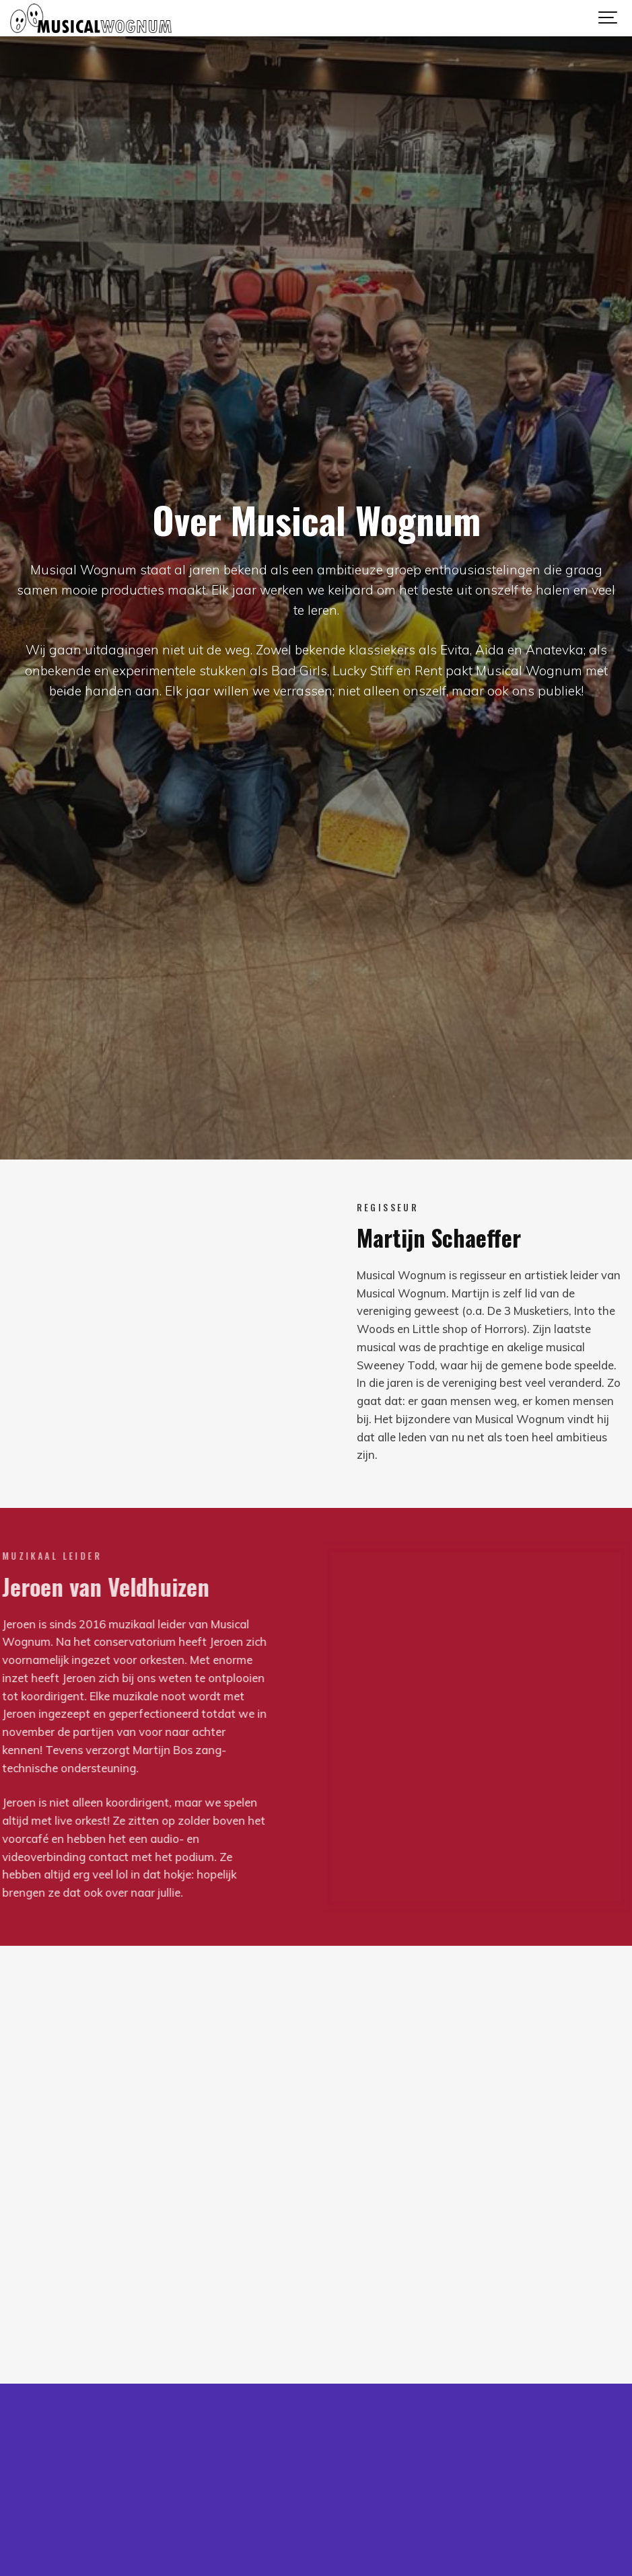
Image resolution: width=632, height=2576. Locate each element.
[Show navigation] (608, 18)
